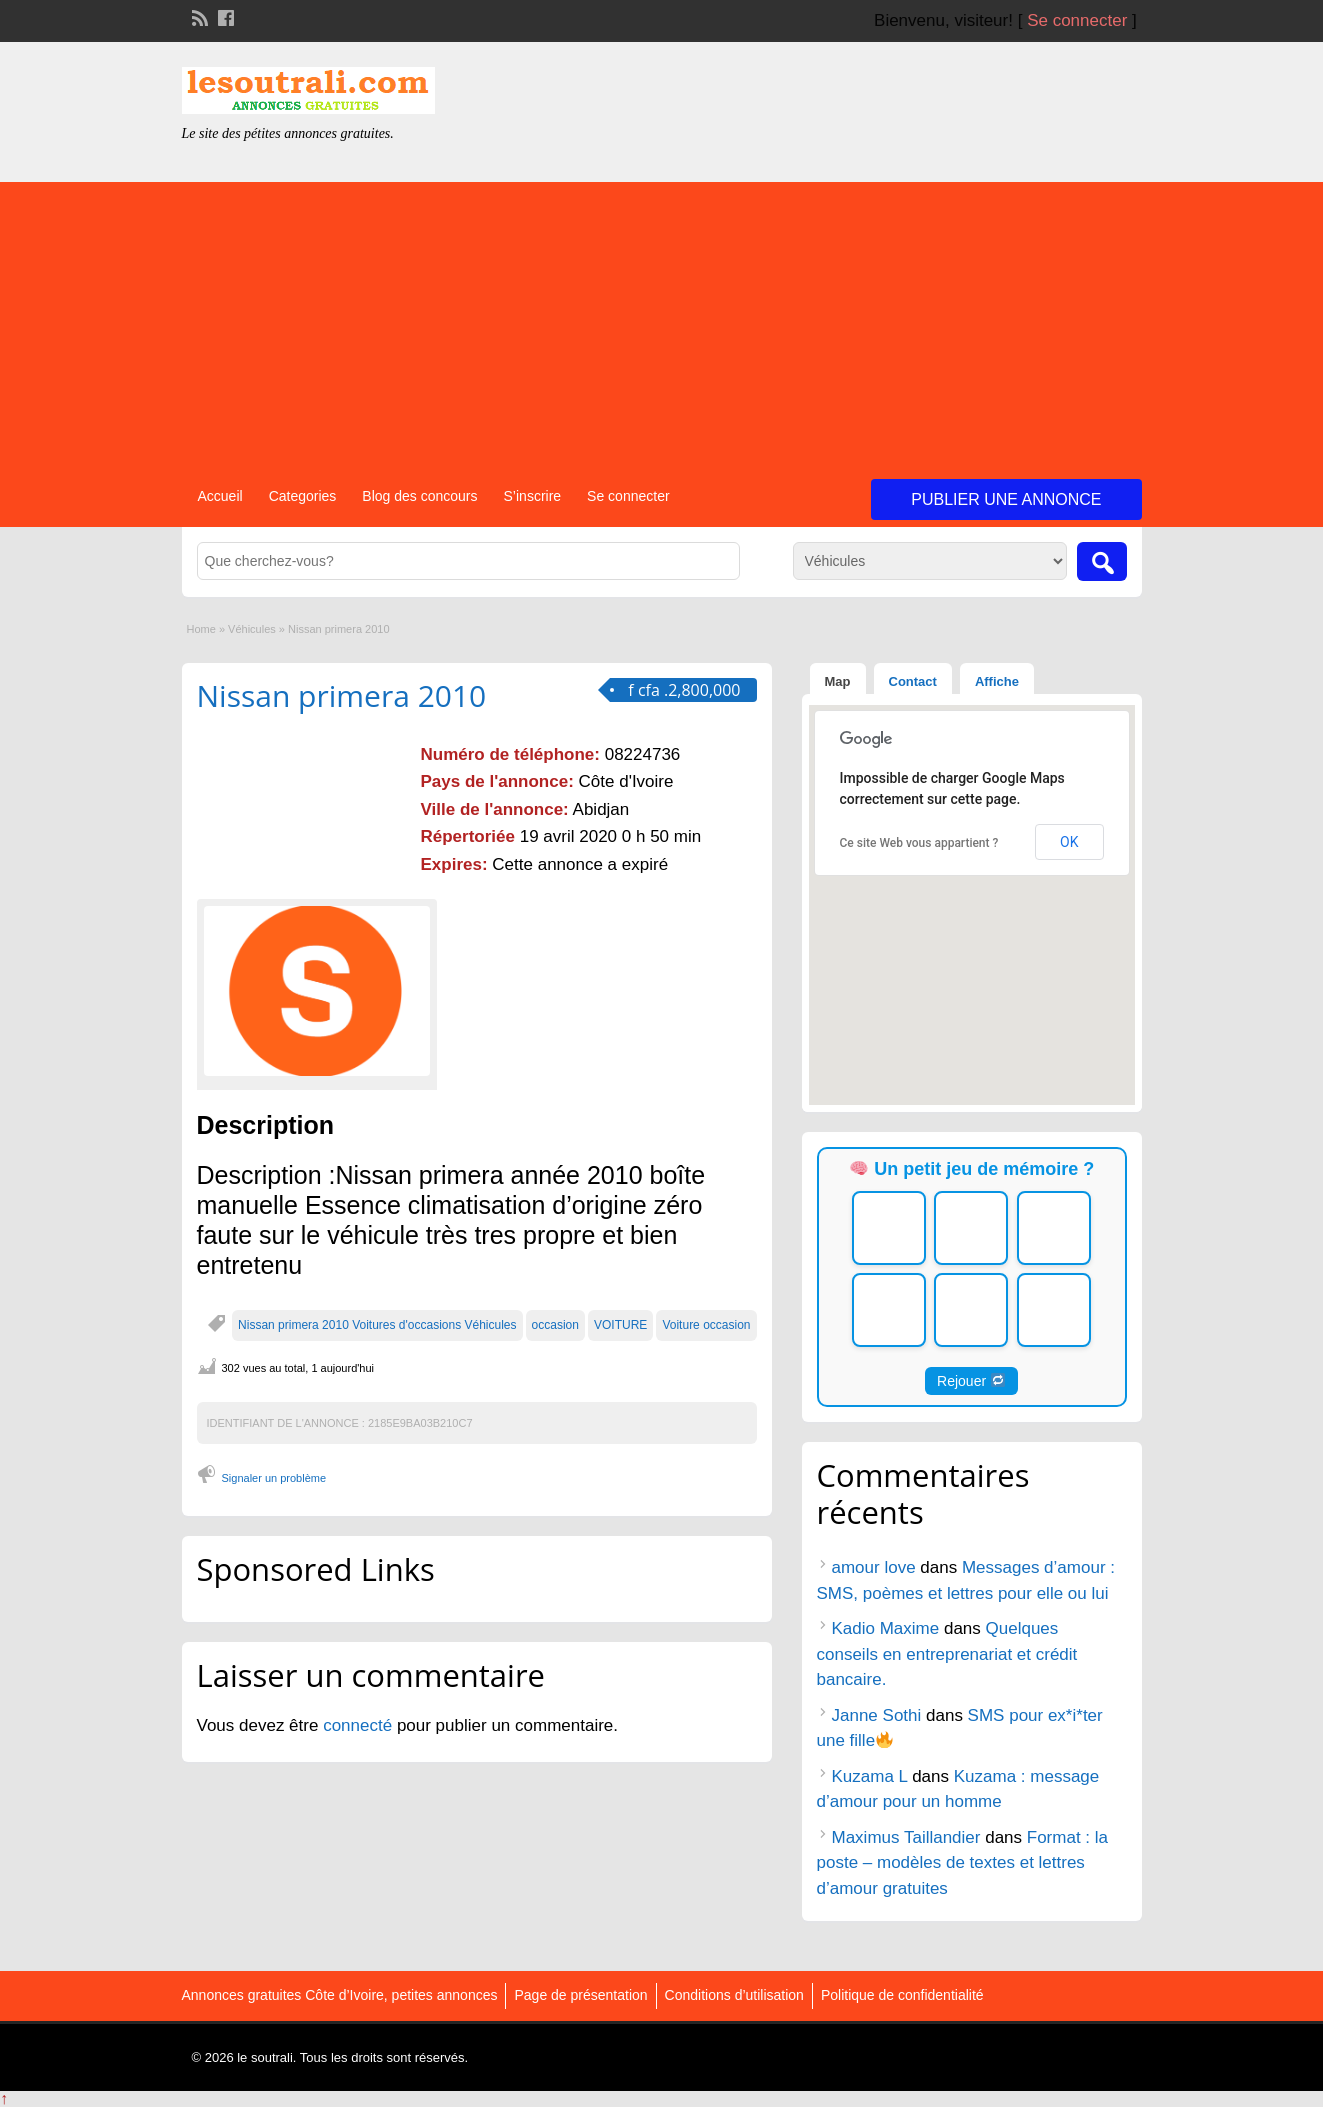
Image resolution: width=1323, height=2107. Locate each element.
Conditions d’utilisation (734, 1995)
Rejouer (971, 1381)
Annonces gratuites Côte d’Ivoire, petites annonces (340, 1995)
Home (201, 629)
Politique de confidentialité (902, 1995)
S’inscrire (533, 496)
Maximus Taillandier (906, 1837)
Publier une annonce (1006, 499)
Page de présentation (580, 1995)
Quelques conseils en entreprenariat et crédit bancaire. (947, 1654)
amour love (874, 1567)
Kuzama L (870, 1776)
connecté (360, 1725)
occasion (555, 1325)
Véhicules (252, 629)
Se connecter (1077, 20)
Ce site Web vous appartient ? (919, 843)
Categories (303, 496)
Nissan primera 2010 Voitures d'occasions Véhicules (377, 1325)
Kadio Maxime (886, 1628)
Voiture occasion (706, 1325)
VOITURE (620, 1325)
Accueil (220, 496)
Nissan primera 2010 (342, 695)
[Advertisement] (662, 322)
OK (1069, 842)
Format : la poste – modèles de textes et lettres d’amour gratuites (963, 1863)
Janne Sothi (877, 1715)
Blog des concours (419, 496)
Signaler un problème (274, 1478)
